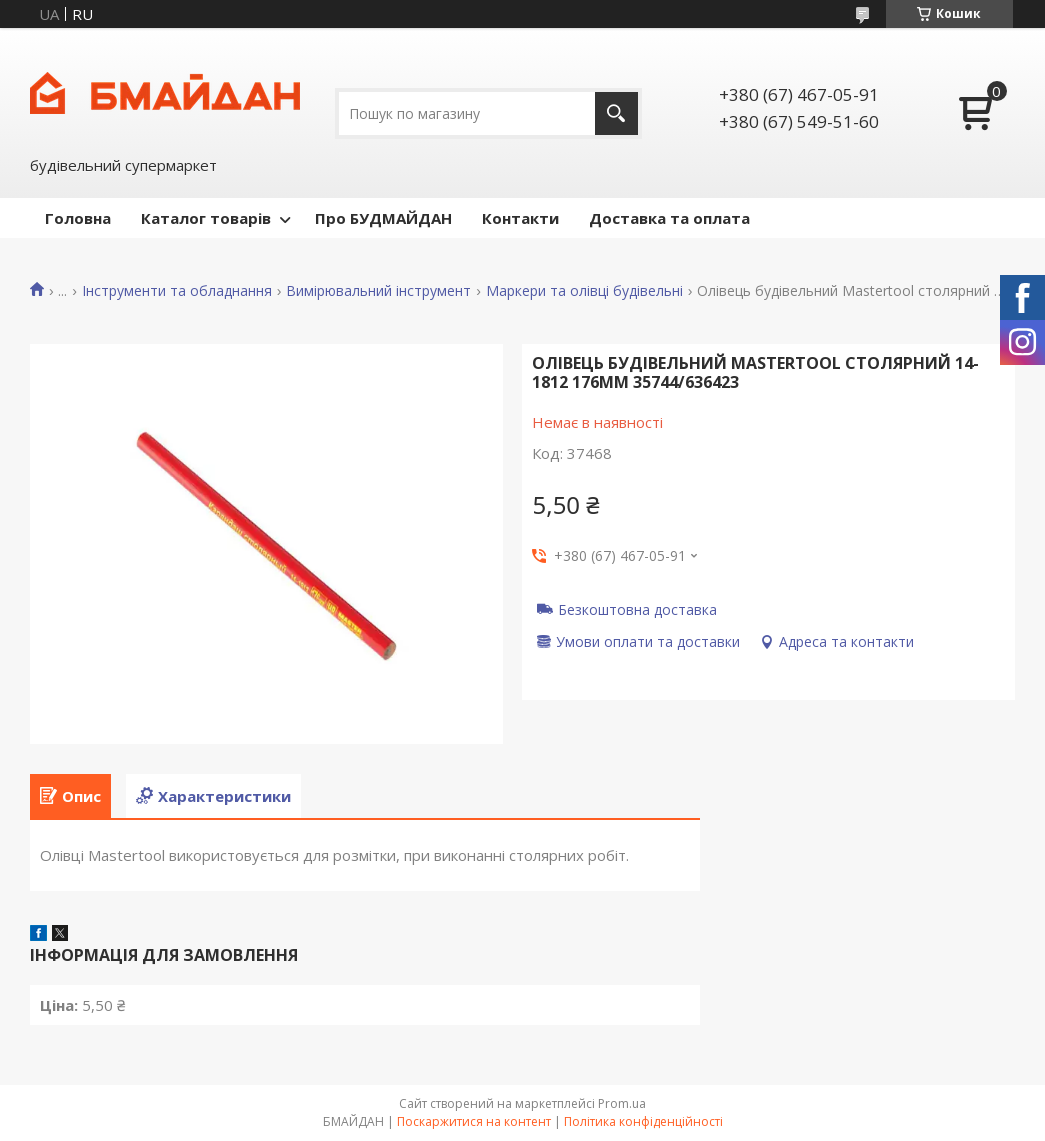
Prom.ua (622, 1103)
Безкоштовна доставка (637, 609)
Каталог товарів (206, 218)
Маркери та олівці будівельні (584, 291)
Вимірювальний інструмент (378, 291)
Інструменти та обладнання (177, 291)
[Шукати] (616, 113)
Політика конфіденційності (643, 1121)
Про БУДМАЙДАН (383, 218)
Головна (78, 218)
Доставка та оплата (669, 218)
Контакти (520, 218)
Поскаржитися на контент (474, 1121)
